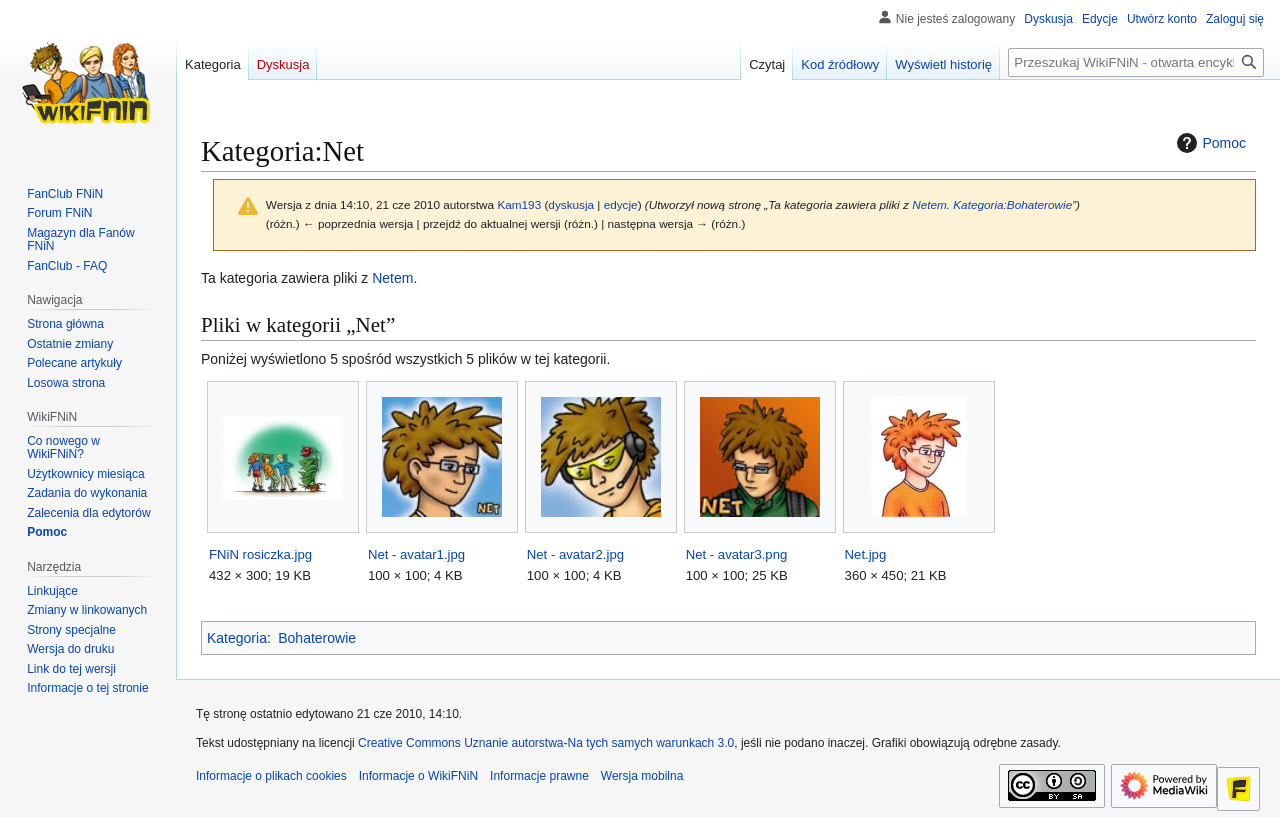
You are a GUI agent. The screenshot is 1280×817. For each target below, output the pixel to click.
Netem (929, 204)
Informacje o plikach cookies (271, 776)
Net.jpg (866, 554)
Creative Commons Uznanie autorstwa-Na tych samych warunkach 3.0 (546, 743)
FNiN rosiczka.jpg (260, 554)
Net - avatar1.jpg (416, 554)
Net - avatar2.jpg (575, 554)
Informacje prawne (539, 776)
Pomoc (1209, 143)
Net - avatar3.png (737, 554)
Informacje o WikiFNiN (418, 776)
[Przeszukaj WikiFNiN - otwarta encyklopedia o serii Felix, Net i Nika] (1136, 62)
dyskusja (571, 204)
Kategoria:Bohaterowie (1012, 204)
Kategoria (237, 638)
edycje (621, 204)
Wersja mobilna (642, 776)
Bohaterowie (317, 638)
